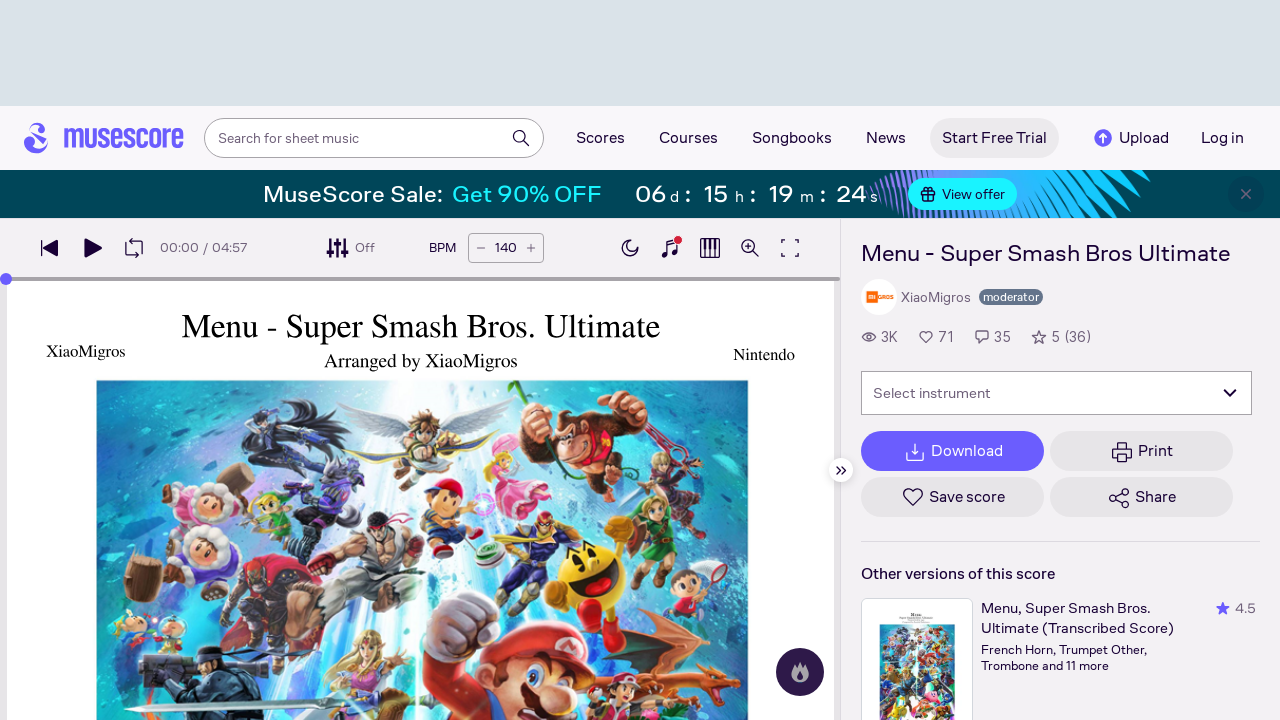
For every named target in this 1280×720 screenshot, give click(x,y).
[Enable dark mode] (630, 248)
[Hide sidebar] (841, 470)
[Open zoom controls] (750, 248)
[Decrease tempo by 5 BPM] (481, 248)
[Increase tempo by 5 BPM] (531, 248)
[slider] (6, 279)
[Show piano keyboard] (670, 248)
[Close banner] (1246, 194)
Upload (1130, 138)
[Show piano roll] (710, 248)
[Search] (521, 138)
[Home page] (104, 138)
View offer (962, 194)
